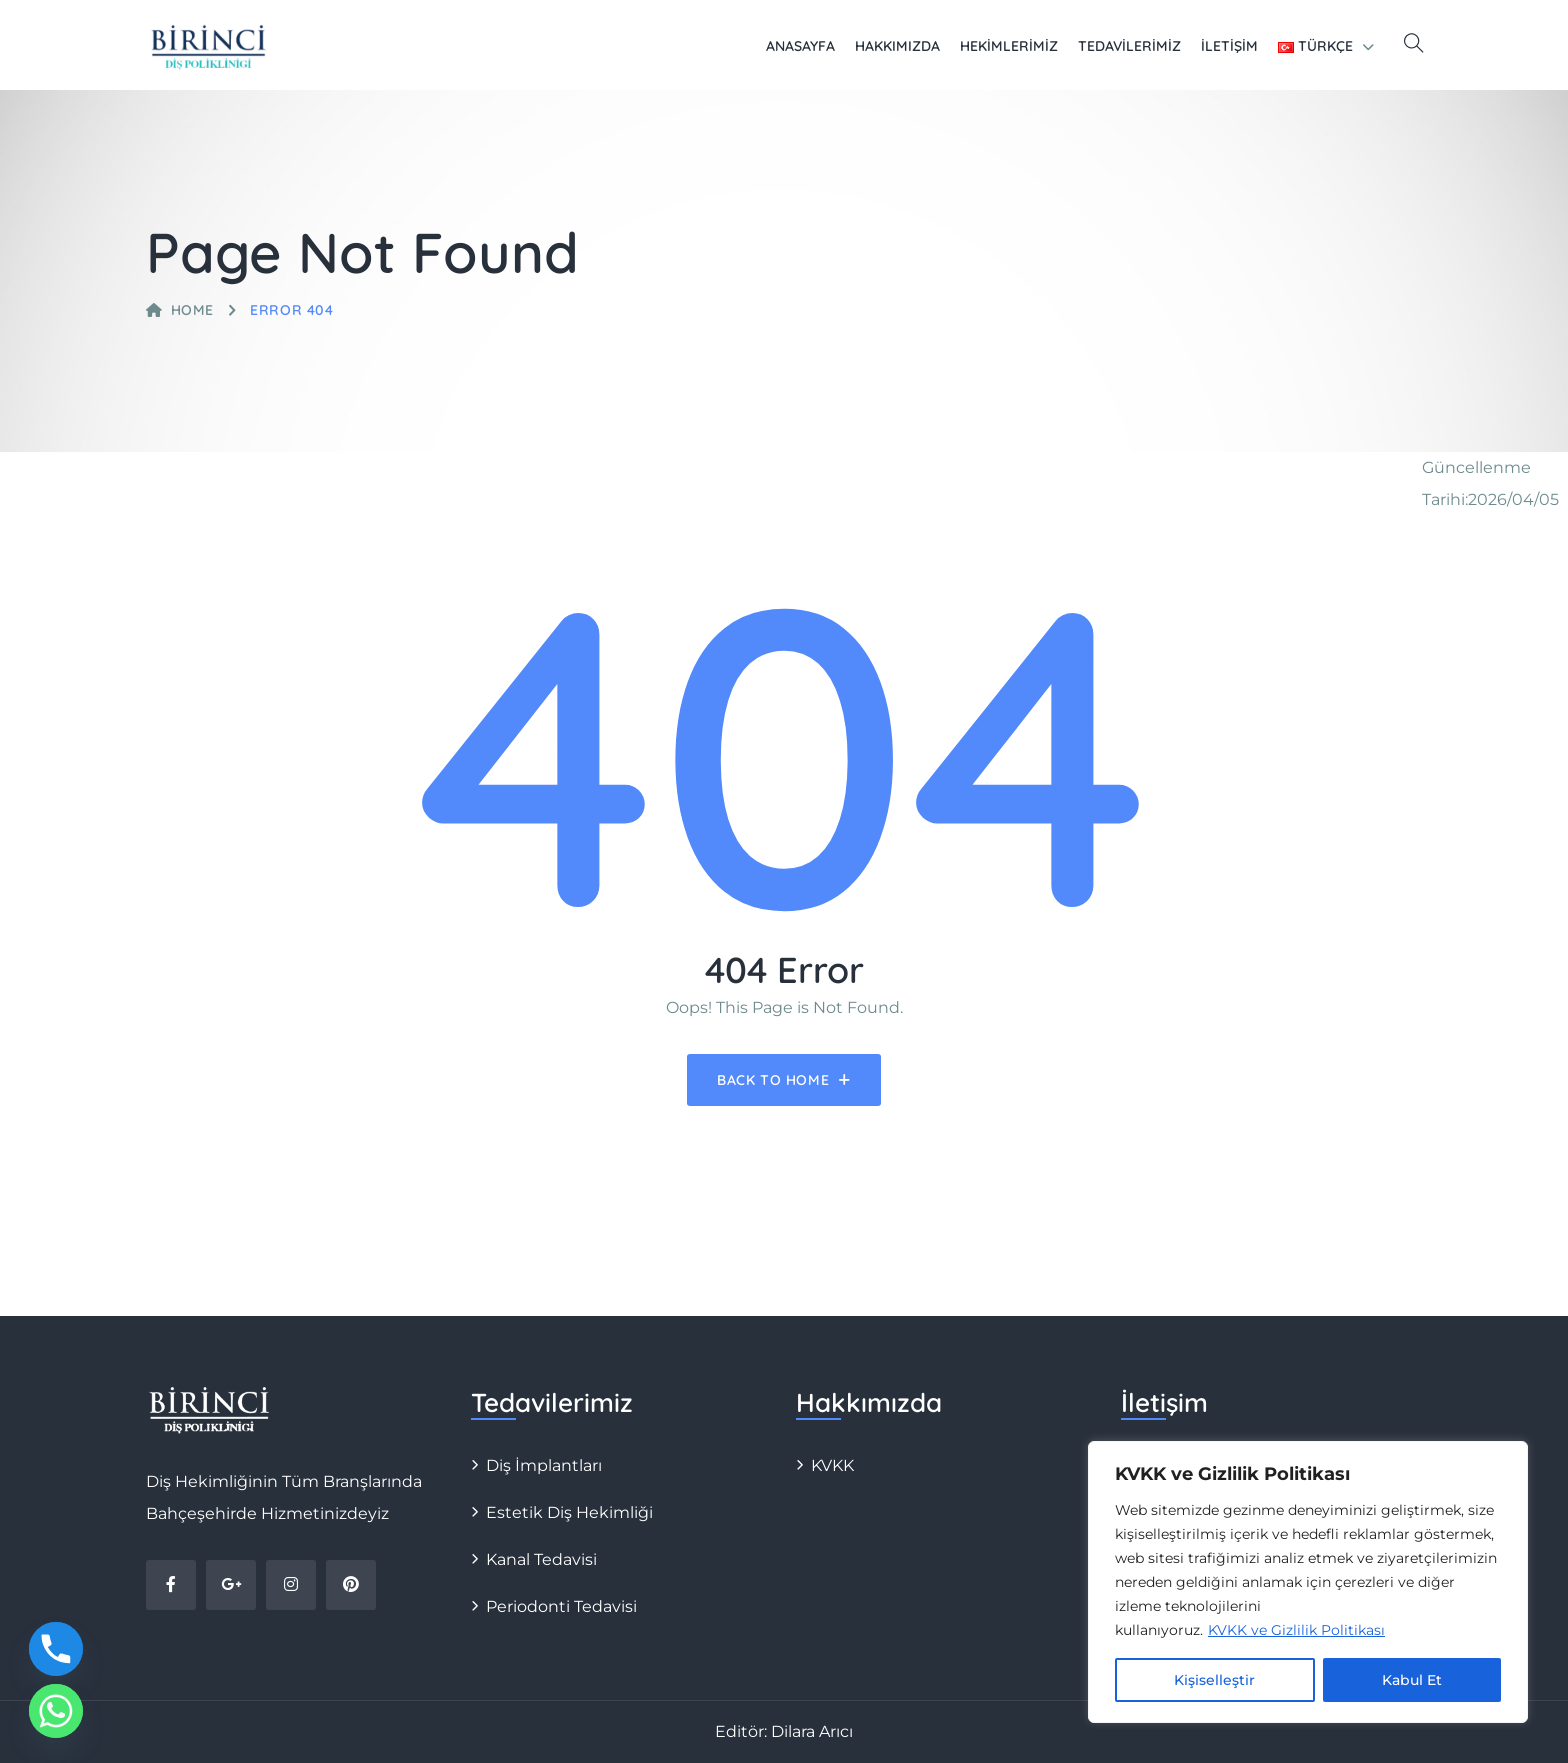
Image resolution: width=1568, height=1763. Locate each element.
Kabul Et (1412, 1680)
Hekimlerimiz (1009, 46)
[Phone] (56, 1649)
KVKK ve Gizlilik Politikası (1296, 1630)
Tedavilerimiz (1129, 46)
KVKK (832, 1465)
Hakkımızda (897, 46)
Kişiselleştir (1214, 1680)
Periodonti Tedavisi (561, 1606)
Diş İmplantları (544, 1465)
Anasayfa (800, 46)
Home (180, 310)
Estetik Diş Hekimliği (569, 1512)
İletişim (1229, 46)
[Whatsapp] (56, 1711)
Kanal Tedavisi (541, 1559)
